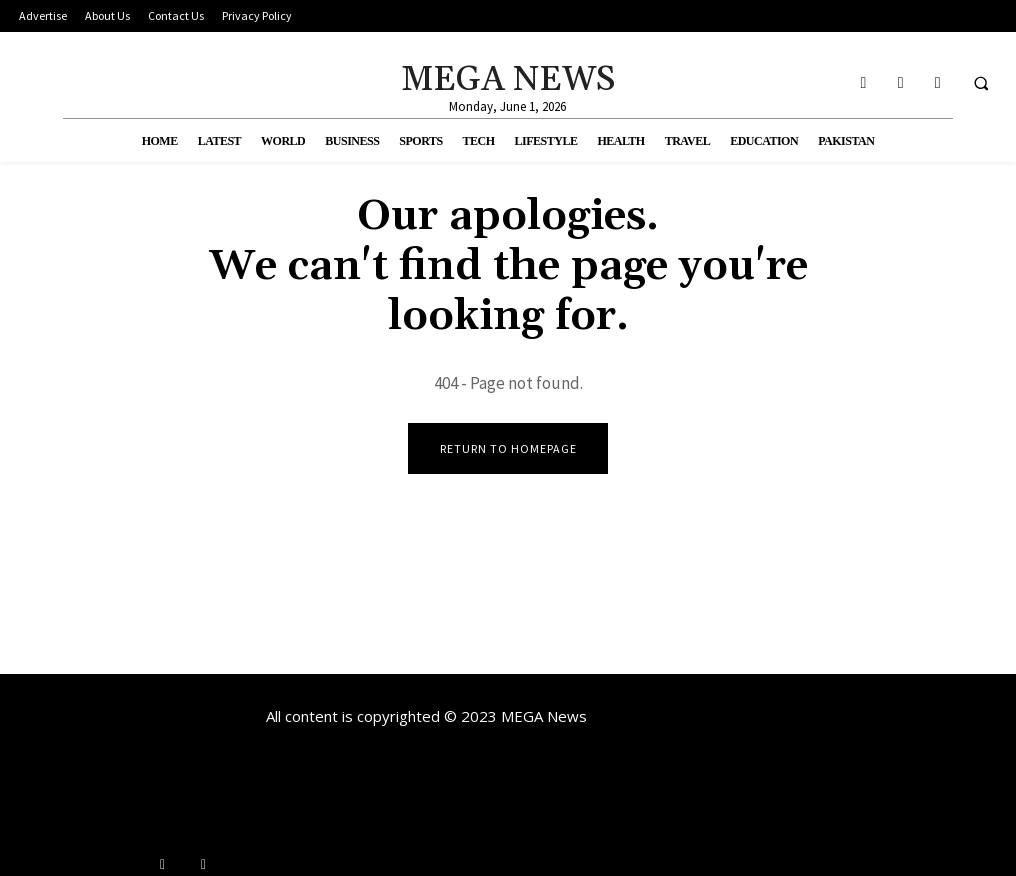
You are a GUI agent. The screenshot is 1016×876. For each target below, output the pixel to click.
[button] (981, 83)
